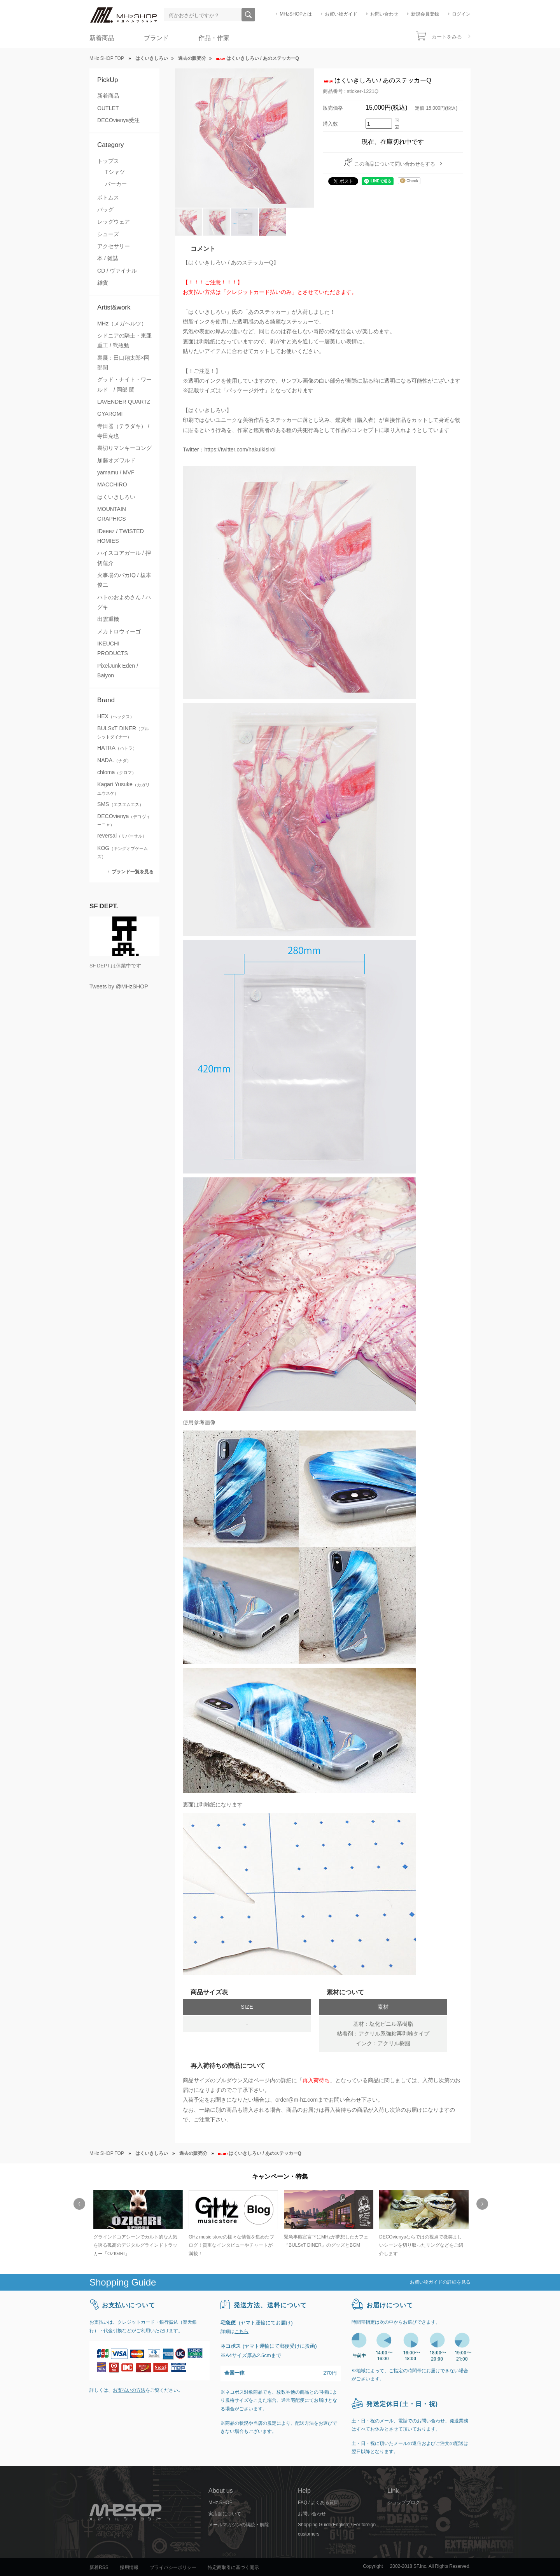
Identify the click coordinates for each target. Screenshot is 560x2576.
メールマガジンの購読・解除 (238, 2524)
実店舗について (224, 2513)
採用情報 (129, 2567)
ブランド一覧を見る (133, 871)
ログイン (461, 14)
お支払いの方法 (129, 2390)
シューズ (108, 234)
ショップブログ (403, 2502)
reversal (122, 835)
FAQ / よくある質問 (318, 2502)
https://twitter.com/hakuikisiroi (239, 449)
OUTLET (108, 108)
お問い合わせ (384, 14)
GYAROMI (109, 413)
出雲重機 (108, 619)
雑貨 (102, 282)
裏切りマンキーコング (124, 448)
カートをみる (447, 36)
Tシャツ (115, 172)
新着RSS (98, 2567)
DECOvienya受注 (118, 120)
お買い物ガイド (341, 14)
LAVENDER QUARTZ (123, 401)
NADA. (114, 760)
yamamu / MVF (116, 472)
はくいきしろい (116, 497)
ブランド (156, 38)
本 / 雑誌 (107, 258)
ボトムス (108, 197)
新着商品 (101, 38)
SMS (120, 804)
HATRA (117, 747)
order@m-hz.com (296, 2099)
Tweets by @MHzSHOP (118, 986)
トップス (108, 161)
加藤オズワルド (116, 460)
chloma (116, 772)
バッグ (105, 209)
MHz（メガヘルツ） (122, 323)
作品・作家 (213, 38)
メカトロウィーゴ (119, 631)
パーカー (116, 184)
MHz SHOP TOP (106, 58)
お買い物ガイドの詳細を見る (440, 2282)
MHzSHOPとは (296, 14)
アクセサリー (113, 246)
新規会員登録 (425, 14)
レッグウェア (113, 221)
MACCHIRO (112, 484)
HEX (115, 716)
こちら (241, 2331)
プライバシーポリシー (173, 2567)
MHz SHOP (220, 2502)
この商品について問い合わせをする (394, 163)
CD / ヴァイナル (117, 270)
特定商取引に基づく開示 (233, 2567)
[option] (137, 2224)
